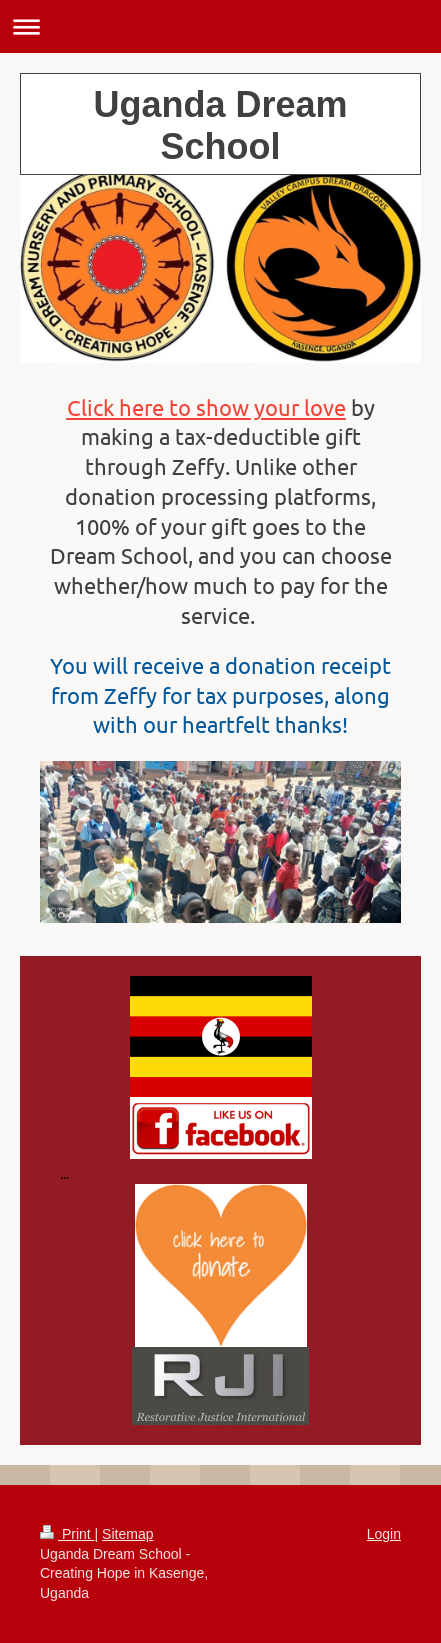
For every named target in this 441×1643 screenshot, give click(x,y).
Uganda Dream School (220, 125)
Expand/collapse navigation (220, 26)
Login (384, 1534)
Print (67, 1534)
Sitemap (127, 1534)
